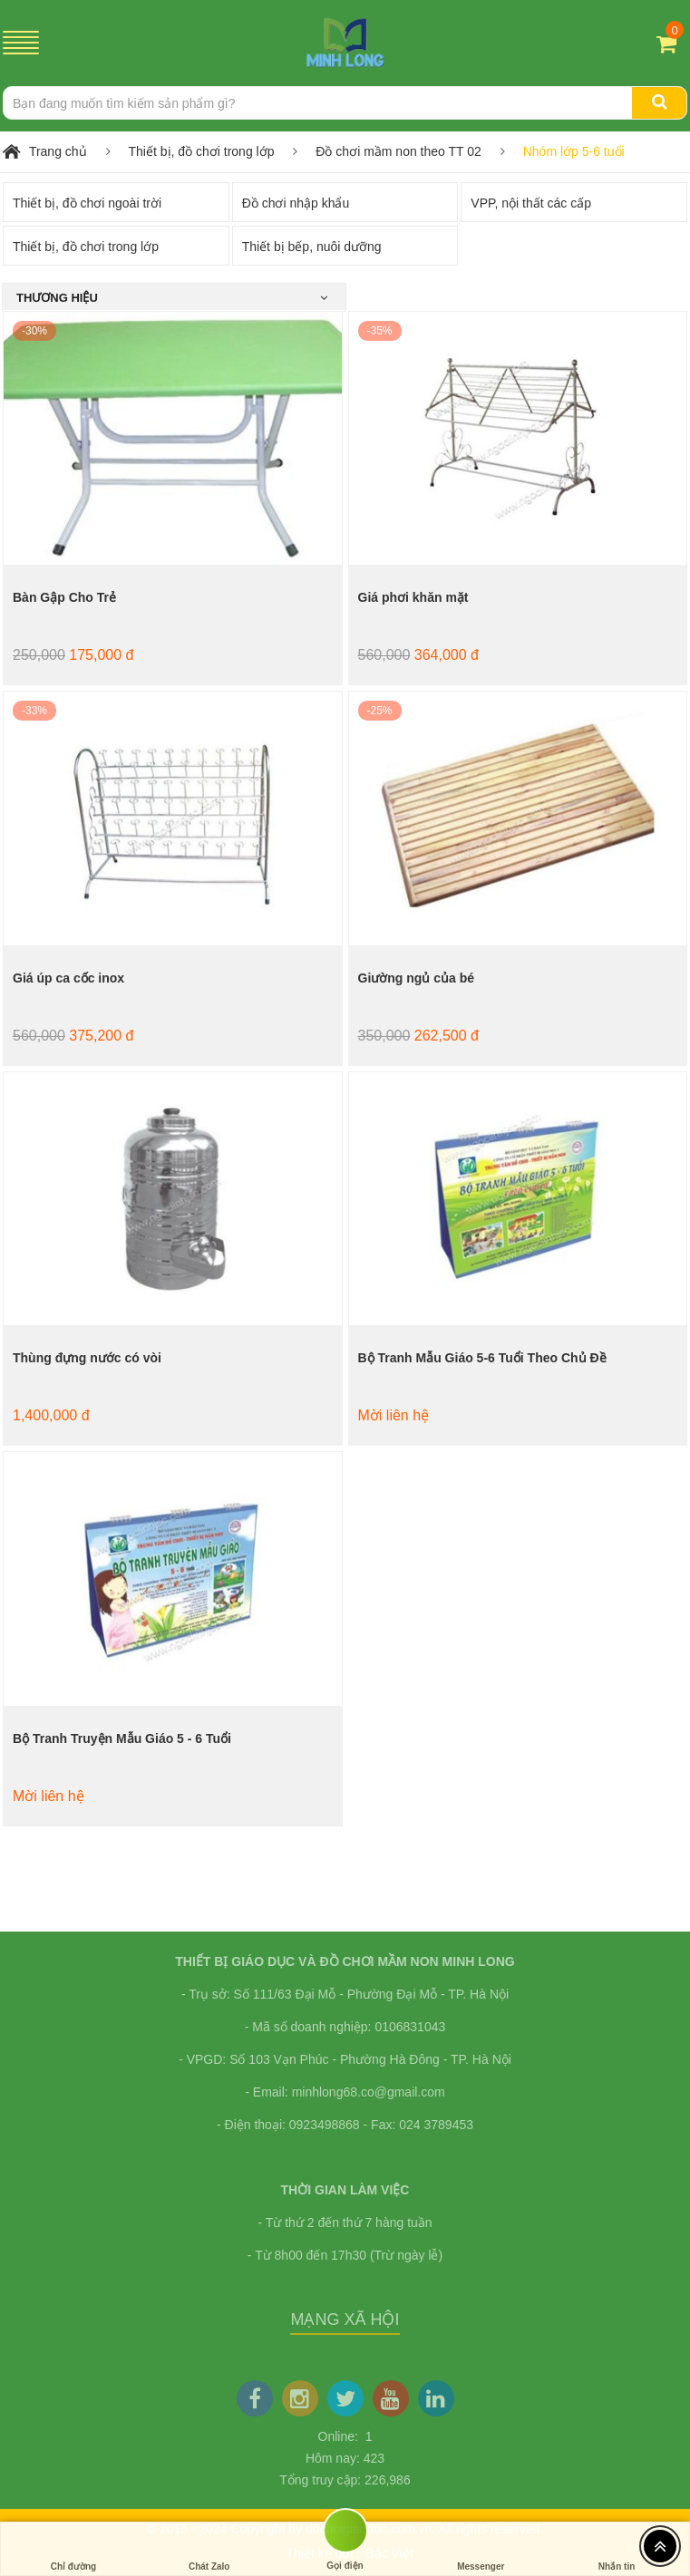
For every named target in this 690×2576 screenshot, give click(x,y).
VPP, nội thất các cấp (531, 203)
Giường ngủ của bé (416, 978)
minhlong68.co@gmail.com (368, 2092)
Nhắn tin (616, 2549)
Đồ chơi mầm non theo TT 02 (398, 151)
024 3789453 (436, 2124)
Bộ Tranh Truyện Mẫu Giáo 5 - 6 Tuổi (122, 1738)
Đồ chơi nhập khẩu (296, 203)
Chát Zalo (209, 2549)
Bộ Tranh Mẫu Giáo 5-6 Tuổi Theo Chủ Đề (482, 1358)
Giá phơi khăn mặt (413, 597)
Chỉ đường (73, 2549)
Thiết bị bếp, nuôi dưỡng (312, 246)
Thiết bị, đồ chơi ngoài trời (87, 203)
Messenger (480, 2549)
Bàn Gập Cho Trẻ (64, 597)
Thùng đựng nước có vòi (87, 1358)
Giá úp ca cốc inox (68, 978)
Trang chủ (58, 151)
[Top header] (660, 2546)
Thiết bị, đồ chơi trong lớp (202, 151)
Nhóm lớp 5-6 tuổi (574, 151)
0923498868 (324, 2124)
